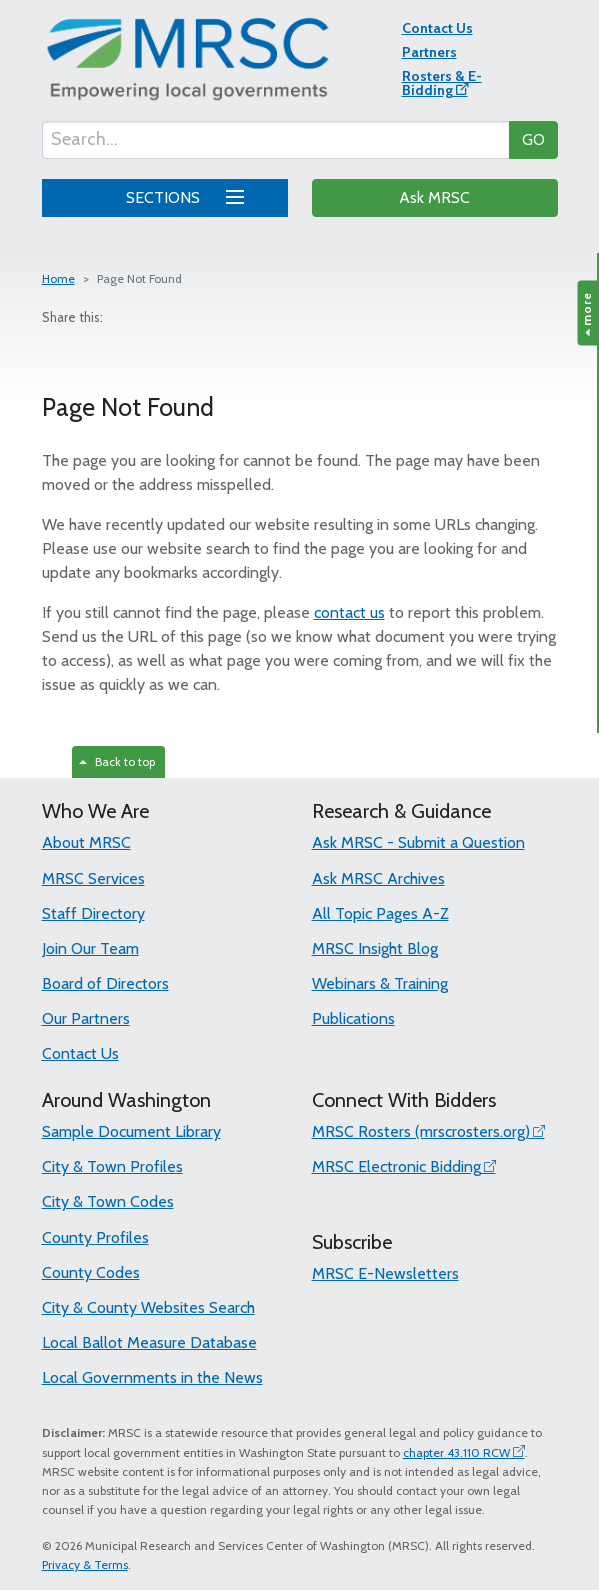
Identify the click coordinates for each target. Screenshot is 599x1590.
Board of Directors (105, 983)
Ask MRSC (434, 197)
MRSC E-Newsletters (385, 1273)
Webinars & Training (380, 983)
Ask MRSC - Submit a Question (418, 842)
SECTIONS (181, 195)
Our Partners (86, 1018)
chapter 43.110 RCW (456, 1452)
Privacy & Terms (85, 1564)
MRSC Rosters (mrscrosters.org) (421, 1131)
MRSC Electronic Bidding (396, 1166)
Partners (429, 52)
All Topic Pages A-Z (380, 913)
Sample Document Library (131, 1131)
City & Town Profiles (112, 1166)
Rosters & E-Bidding (442, 83)
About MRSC (86, 842)
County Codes (91, 1272)
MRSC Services (93, 878)
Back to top (117, 761)
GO (533, 139)
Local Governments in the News (152, 1377)
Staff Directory (93, 913)
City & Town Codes (108, 1201)
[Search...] (276, 140)
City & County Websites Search (148, 1307)
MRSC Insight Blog (375, 948)
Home (58, 278)
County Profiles (95, 1237)
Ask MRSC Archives (378, 878)
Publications (353, 1018)
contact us (349, 612)
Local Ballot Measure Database (149, 1342)
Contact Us (437, 28)
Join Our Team (90, 948)
